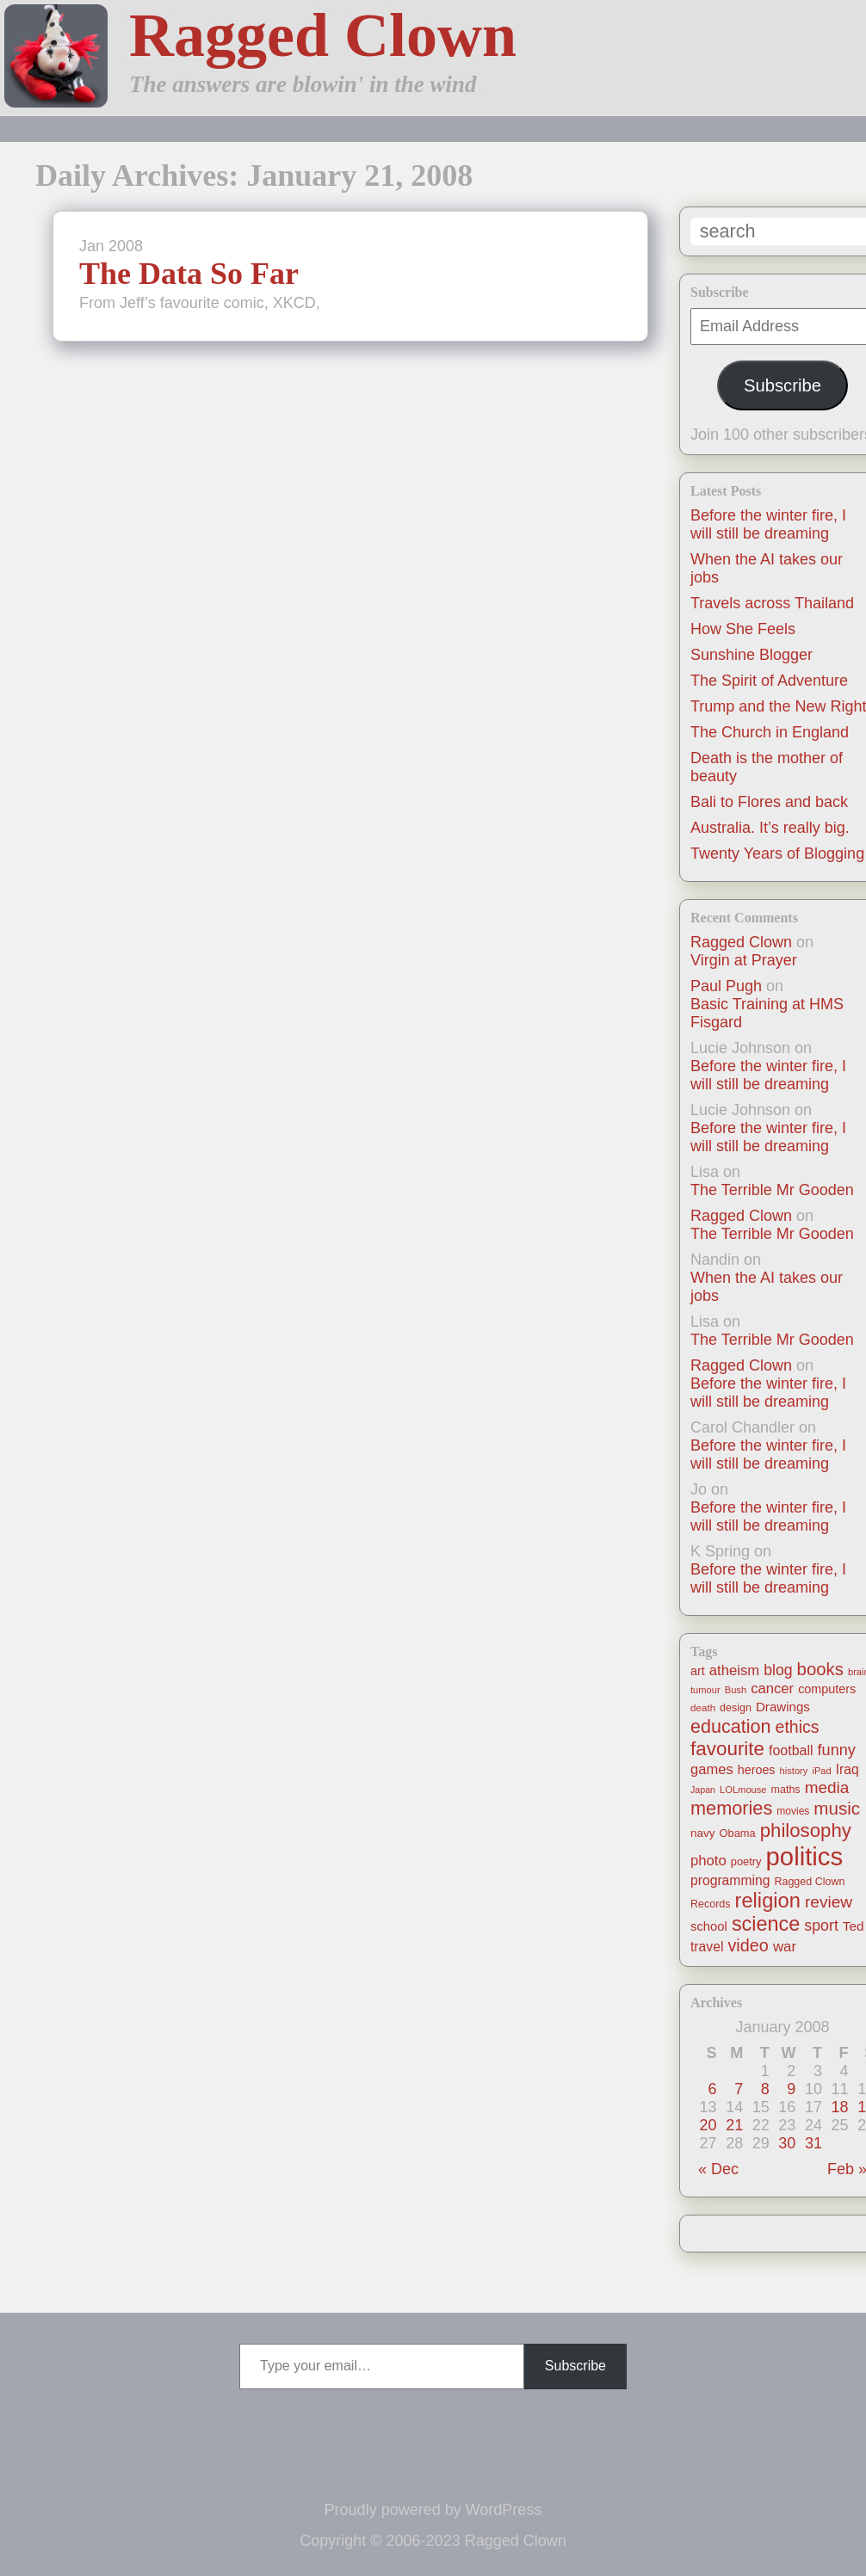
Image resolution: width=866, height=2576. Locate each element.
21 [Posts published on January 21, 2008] (734, 2125)
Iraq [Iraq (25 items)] (847, 1769)
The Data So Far (189, 273)
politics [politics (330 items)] (805, 1856)
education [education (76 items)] (730, 1726)
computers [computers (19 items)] (827, 1689)
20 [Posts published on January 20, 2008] (708, 2125)
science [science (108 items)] (766, 1924)
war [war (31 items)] (784, 1946)
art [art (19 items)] (697, 1671)
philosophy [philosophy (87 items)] (805, 1830)
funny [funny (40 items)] (837, 1750)
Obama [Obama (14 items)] (738, 1833)
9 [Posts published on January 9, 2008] (791, 2089)
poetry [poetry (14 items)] (746, 1861)
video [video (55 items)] (747, 1945)
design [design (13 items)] (736, 1708)
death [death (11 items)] (702, 1707)
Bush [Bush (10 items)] (735, 1690)
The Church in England (769, 732)
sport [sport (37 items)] (821, 1925)
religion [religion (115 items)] (768, 1900)
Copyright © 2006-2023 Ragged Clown (433, 2540)
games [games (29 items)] (711, 1769)
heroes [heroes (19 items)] (757, 1770)
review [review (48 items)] (828, 1902)
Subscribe (782, 385)
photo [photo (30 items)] (708, 1860)
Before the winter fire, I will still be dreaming (768, 524)
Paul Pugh (726, 986)
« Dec (718, 2169)
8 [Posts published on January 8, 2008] (765, 2089)
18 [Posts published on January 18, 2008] (840, 2107)
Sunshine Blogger (751, 654)
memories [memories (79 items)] (731, 1808)
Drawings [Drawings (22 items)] (783, 1706)
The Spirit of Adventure (769, 680)
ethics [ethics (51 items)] (798, 1726)
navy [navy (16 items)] (702, 1833)
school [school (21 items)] (708, 1926)
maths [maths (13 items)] (786, 1790)
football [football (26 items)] (791, 1750)
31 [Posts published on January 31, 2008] (813, 2143)
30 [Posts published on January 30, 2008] (786, 2143)
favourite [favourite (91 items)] (727, 1748)
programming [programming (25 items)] (730, 1880)
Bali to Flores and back (769, 801)
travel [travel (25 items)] (706, 1946)
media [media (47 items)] (827, 1787)
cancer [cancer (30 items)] (772, 1688)
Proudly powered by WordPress (433, 2509)
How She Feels (742, 629)
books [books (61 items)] (820, 1669)
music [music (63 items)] (836, 1808)
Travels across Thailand (772, 603)
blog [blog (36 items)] (778, 1670)
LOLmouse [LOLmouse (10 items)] (743, 1789)
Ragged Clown (323, 35)
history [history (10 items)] (794, 1771)
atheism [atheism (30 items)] (734, 1670)
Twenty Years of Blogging (777, 853)
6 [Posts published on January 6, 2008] (712, 2089)
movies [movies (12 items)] (792, 1811)
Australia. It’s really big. (770, 827)
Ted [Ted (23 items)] (853, 1926)
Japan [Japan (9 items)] (702, 1789)
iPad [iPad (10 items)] (821, 1771)
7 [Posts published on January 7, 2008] (738, 2089)
